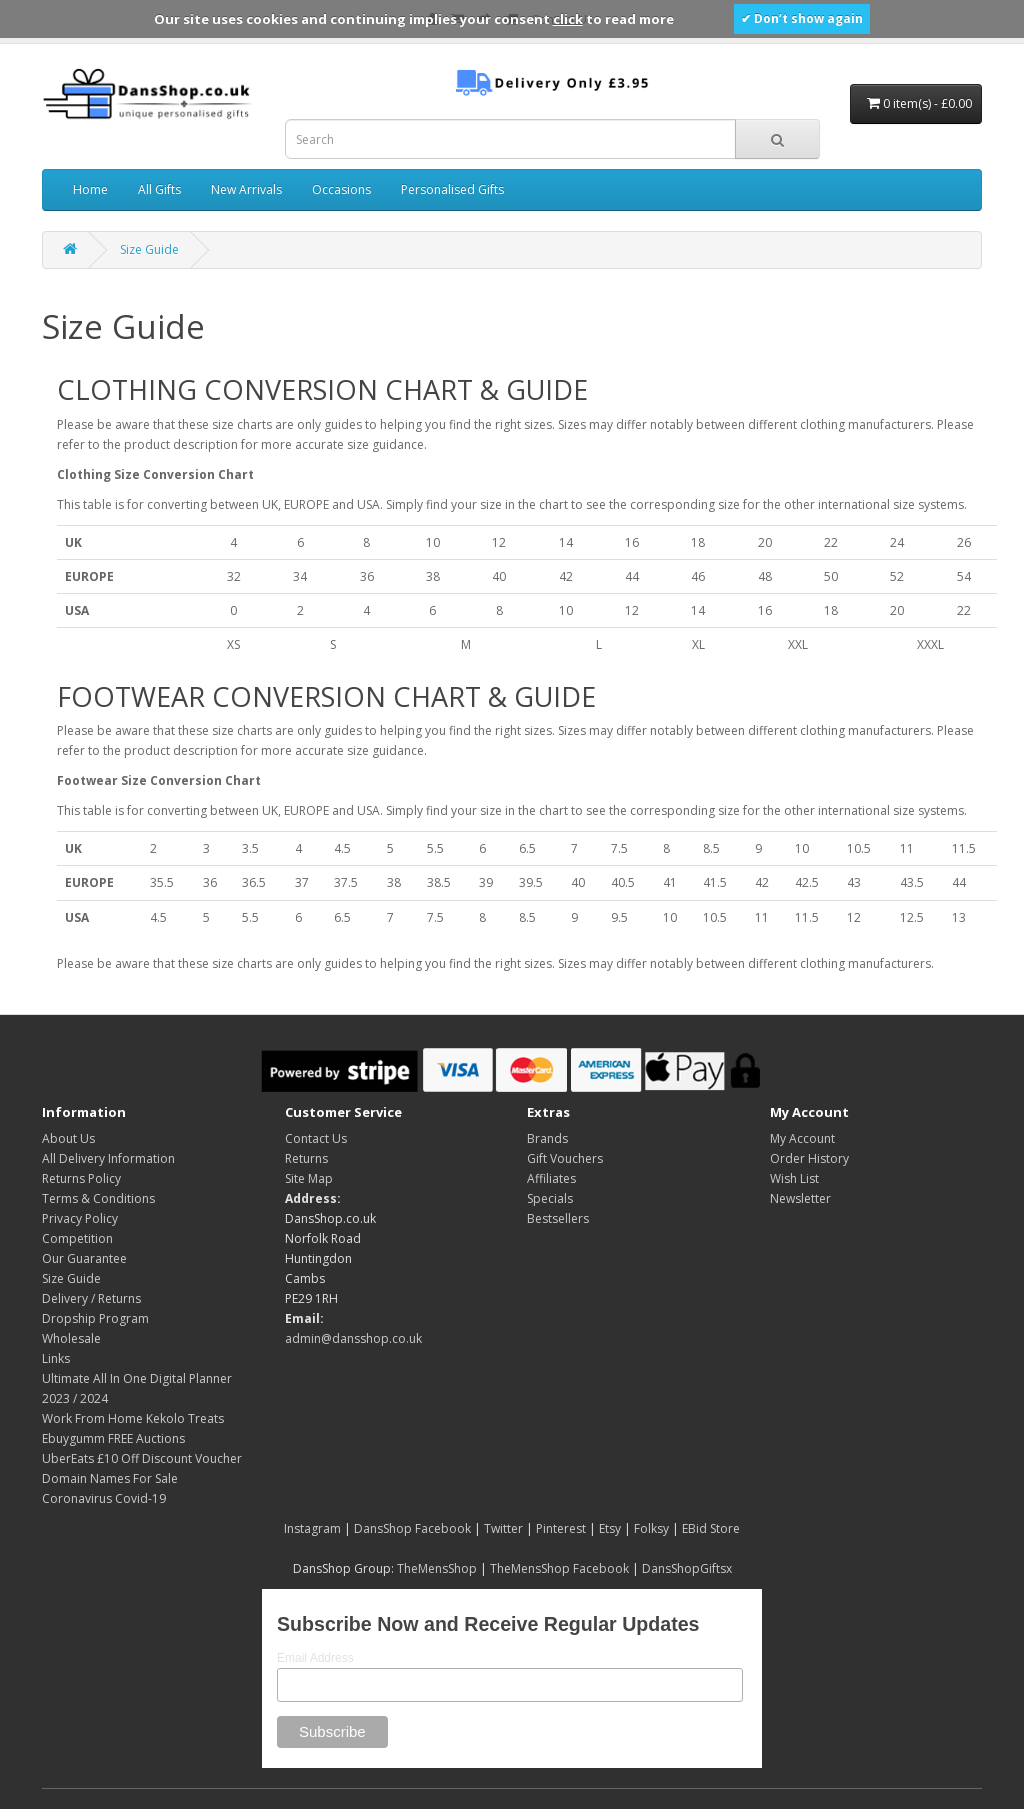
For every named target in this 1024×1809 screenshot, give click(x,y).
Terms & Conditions (98, 1198)
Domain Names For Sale (110, 1478)
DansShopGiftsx (687, 1568)
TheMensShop (437, 1568)
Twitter (503, 1528)
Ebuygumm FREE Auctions (113, 1438)
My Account (802, 1138)
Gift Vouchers (565, 1158)
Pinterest (561, 1528)
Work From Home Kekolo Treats (133, 1418)
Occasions (341, 189)
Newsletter (800, 1198)
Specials (550, 1198)
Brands (547, 1138)
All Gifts (159, 189)
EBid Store (711, 1528)
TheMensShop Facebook (559, 1568)
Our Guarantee (84, 1258)
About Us (68, 1138)
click (568, 19)
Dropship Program (95, 1318)
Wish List (794, 1178)
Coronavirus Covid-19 (104, 1498)
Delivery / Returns (91, 1298)
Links (56, 1358)
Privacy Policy (80, 1218)
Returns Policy (81, 1178)
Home (90, 189)
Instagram (312, 1528)
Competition (77, 1238)
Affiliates (551, 1178)
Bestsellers (558, 1218)
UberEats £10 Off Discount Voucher (142, 1458)
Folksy (651, 1528)
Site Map (309, 1178)
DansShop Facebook (412, 1528)
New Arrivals (246, 189)
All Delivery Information (108, 1158)
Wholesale (71, 1338)
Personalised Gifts (452, 189)
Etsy (610, 1528)
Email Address (315, 1658)
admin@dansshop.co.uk (353, 1338)
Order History (809, 1158)
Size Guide (149, 249)
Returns (306, 1158)
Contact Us (316, 1138)
